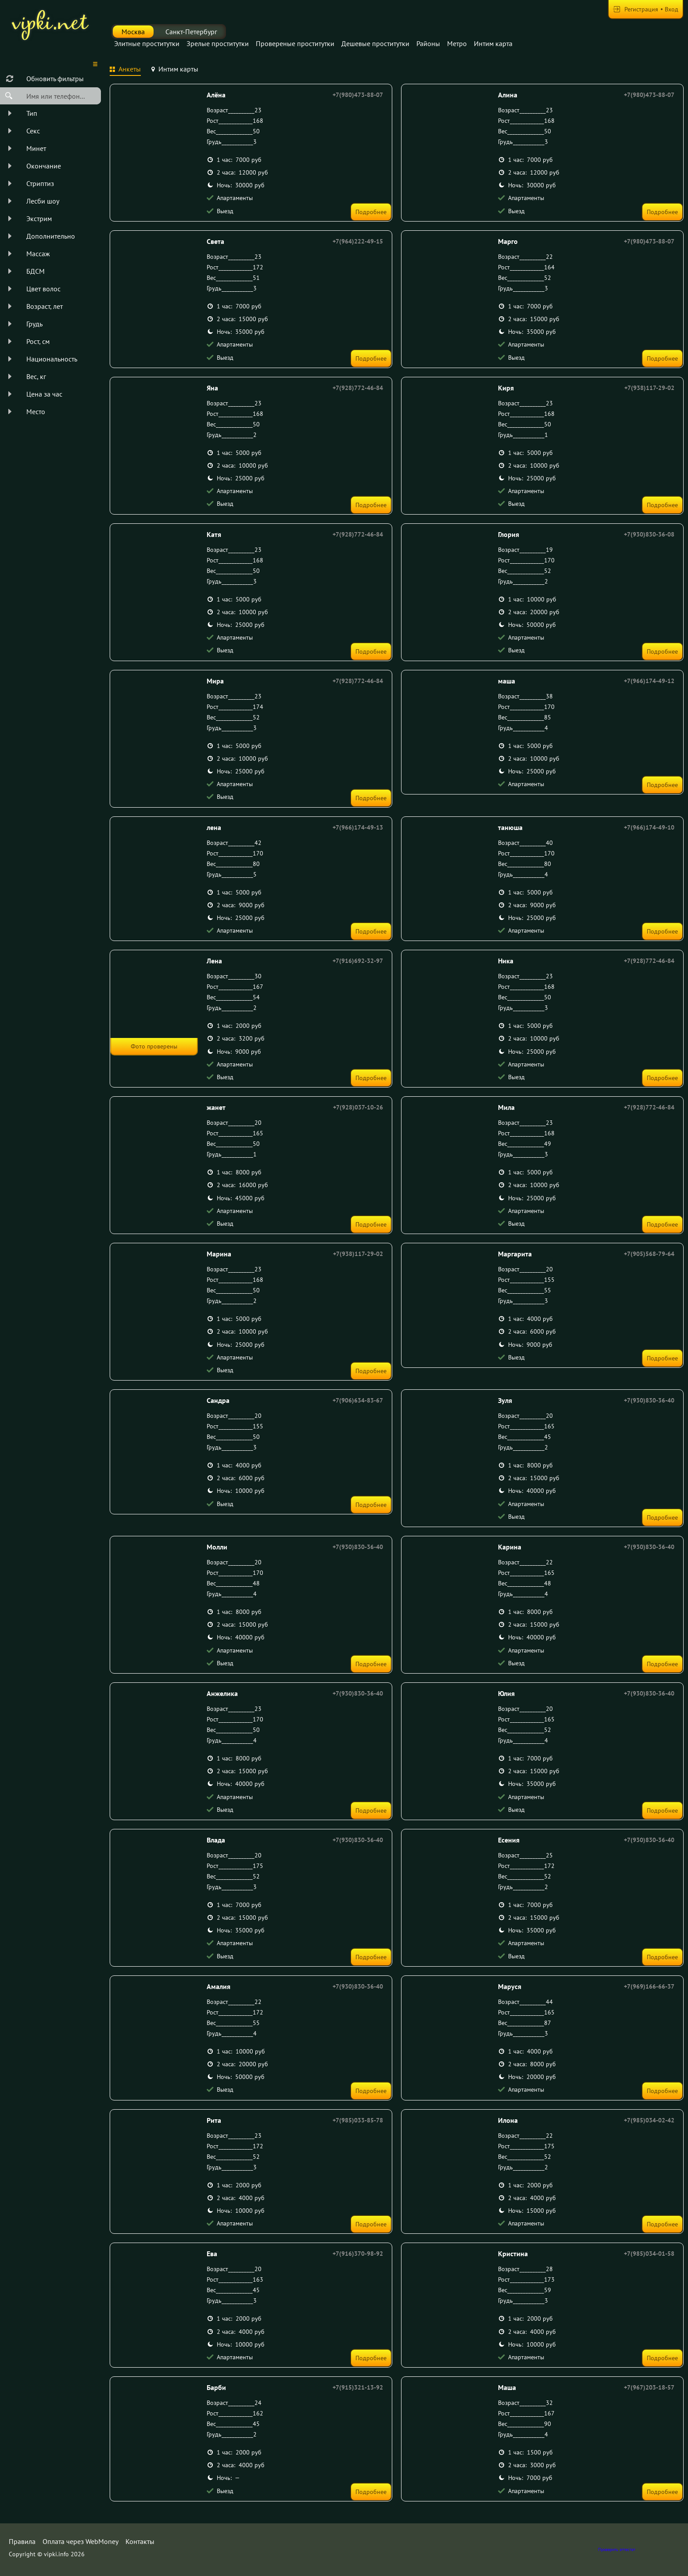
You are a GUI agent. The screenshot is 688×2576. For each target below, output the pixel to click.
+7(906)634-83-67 (358, 1400)
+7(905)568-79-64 (649, 1254)
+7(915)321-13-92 (358, 2387)
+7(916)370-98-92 (358, 2254)
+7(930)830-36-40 (649, 1400)
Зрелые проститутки (217, 43)
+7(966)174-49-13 (358, 827)
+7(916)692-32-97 (358, 961)
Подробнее (371, 212)
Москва (133, 31)
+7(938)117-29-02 (649, 388)
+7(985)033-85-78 (358, 2120)
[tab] (125, 70)
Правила (22, 2541)
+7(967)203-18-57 (649, 2387)
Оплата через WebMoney (80, 2541)
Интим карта (493, 43)
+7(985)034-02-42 (649, 2120)
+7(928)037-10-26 (358, 1107)
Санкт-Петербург (191, 31)
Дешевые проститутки (375, 43)
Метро (457, 43)
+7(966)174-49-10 (649, 827)
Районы (428, 43)
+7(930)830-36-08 (649, 534)
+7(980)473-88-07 (358, 95)
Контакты (139, 2541)
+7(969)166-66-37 (649, 1986)
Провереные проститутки (295, 43)
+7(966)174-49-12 (649, 681)
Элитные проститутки (146, 43)
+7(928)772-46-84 (358, 388)
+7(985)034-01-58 (649, 2254)
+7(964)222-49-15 (358, 241)
